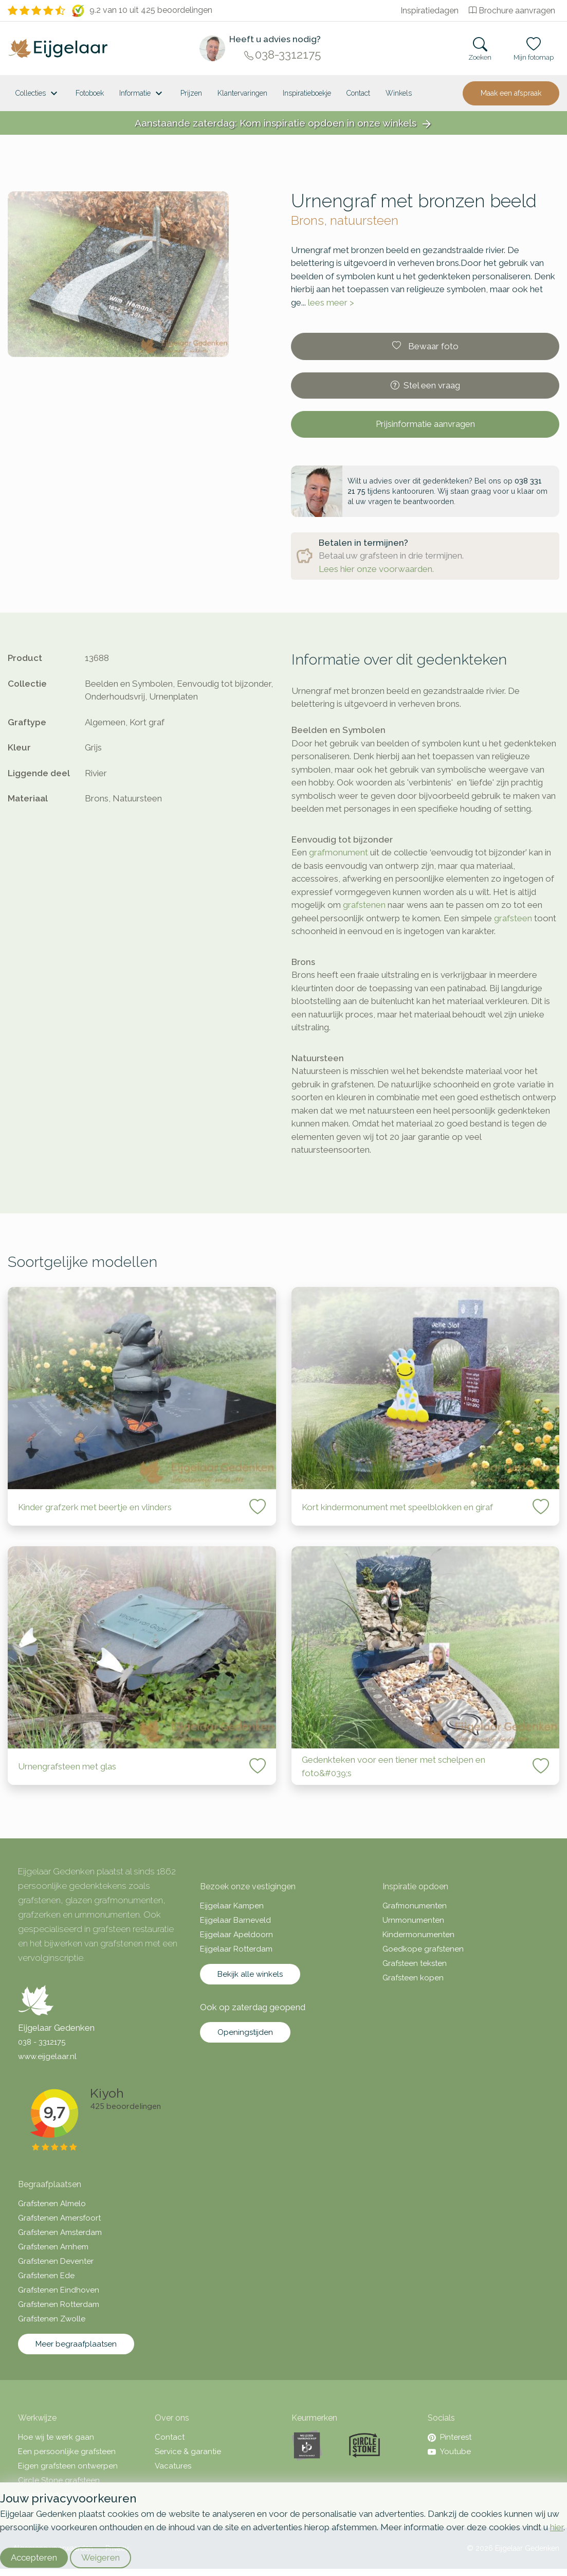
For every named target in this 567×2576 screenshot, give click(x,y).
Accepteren (34, 2557)
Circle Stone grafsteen (59, 2480)
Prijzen (191, 93)
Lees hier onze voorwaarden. (376, 569)
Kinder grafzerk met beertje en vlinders (95, 1507)
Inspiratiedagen (429, 10)
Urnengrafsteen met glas (67, 1766)
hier (556, 2527)
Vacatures (173, 2466)
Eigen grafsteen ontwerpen (68, 2466)
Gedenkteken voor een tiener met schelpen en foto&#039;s (393, 1766)
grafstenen (364, 905)
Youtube (449, 2451)
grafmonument (338, 852)
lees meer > (331, 302)
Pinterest (449, 2437)
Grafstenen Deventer (56, 2261)
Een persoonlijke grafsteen (67, 2451)
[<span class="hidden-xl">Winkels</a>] (399, 93)
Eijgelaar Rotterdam (236, 1949)
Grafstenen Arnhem (53, 2246)
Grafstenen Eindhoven (58, 2290)
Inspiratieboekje (307, 93)
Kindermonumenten (418, 1934)
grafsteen (513, 918)
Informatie (142, 93)
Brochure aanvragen (512, 10)
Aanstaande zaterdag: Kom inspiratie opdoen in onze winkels (284, 123)
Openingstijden (245, 2032)
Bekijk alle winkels (250, 1974)
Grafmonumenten (414, 1905)
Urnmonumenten (413, 1920)
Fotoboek (90, 93)
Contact (358, 93)
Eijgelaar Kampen (232, 1905)
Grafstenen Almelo (52, 2203)
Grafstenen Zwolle (51, 2318)
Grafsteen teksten (414, 1963)
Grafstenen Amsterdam (60, 2232)
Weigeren (100, 2557)
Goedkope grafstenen (423, 1949)
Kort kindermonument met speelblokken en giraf (397, 1507)
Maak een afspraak (511, 93)
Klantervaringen (242, 93)
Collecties (37, 93)
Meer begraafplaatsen (76, 2344)
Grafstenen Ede (46, 2275)
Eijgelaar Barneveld (235, 1920)
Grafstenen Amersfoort (59, 2218)
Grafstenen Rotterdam (58, 2304)
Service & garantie (188, 2451)
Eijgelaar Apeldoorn (236, 1934)
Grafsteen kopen (413, 1977)
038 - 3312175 (41, 2042)
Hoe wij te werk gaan (56, 2437)
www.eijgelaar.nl (47, 2056)
